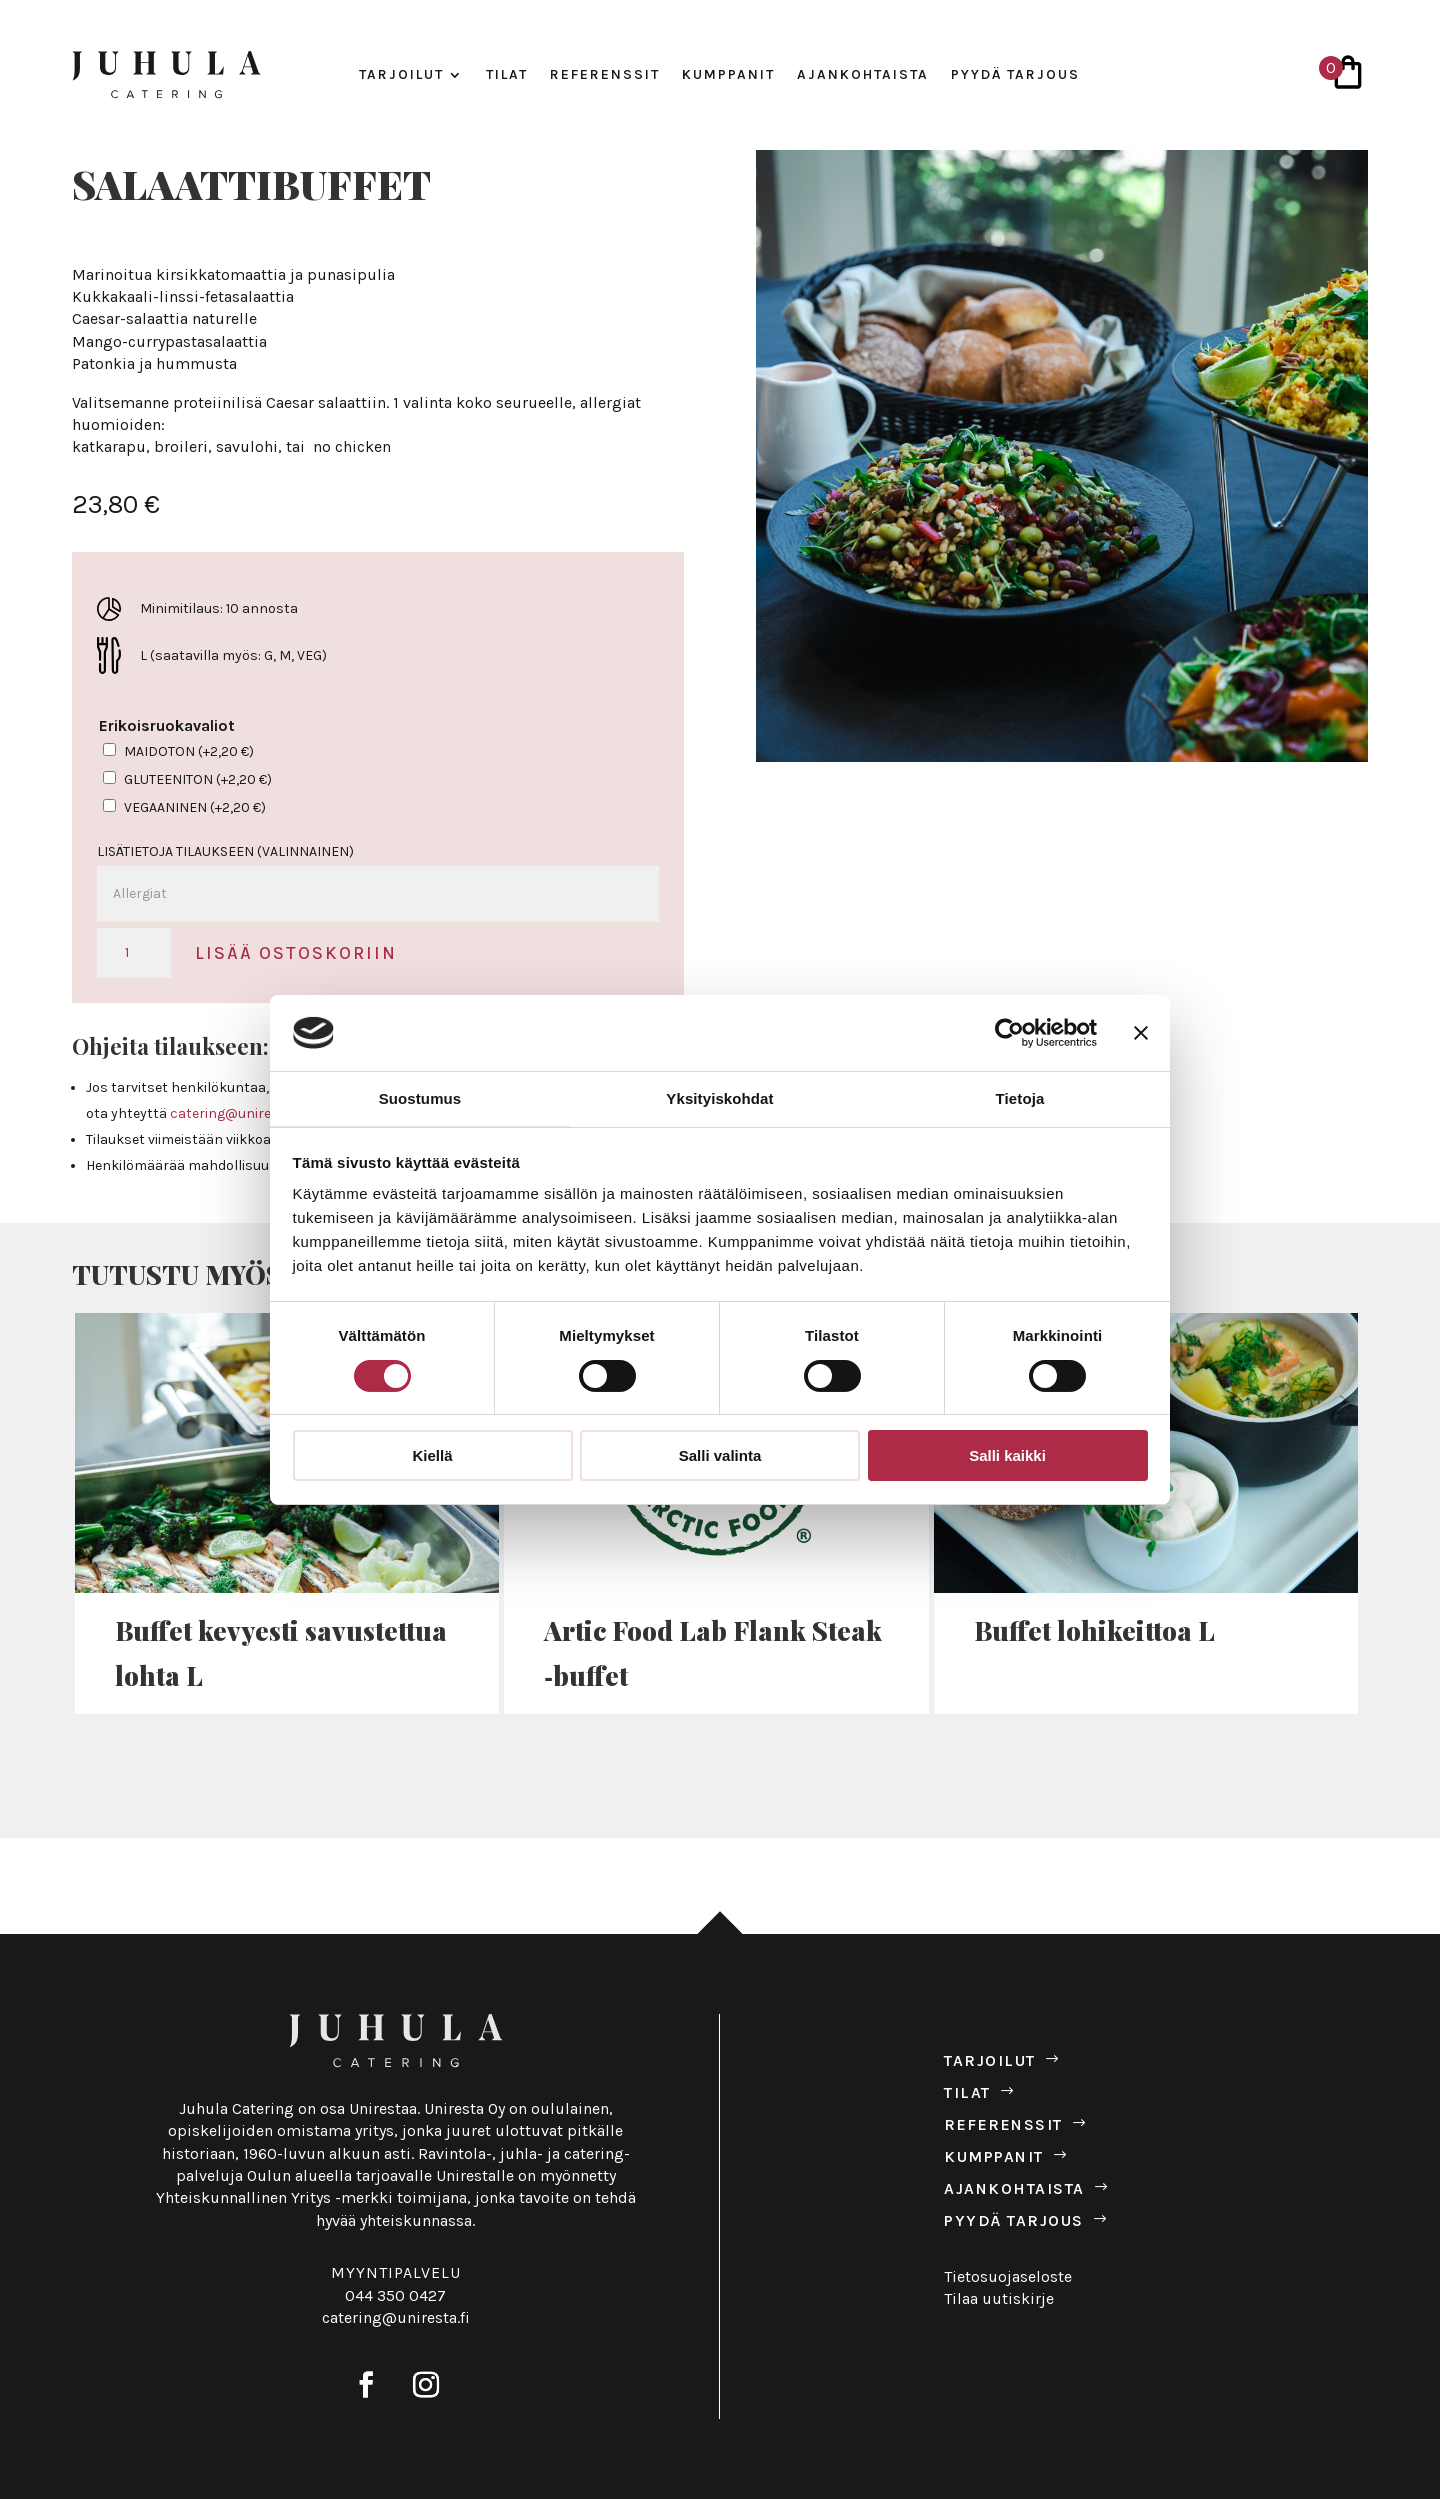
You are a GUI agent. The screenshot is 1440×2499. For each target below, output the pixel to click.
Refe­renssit (605, 75)
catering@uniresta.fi (236, 1113)
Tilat (507, 75)
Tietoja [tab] (1020, 1098)
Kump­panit (728, 75)
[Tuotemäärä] (134, 953)
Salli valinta (720, 1455)
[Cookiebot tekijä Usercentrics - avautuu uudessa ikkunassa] (1009, 1033)
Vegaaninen (195, 807)
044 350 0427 (395, 2295)
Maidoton (189, 751)
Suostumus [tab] (420, 1098)
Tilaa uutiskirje (999, 2298)
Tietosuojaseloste (1008, 2276)
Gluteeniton (198, 779)
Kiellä (432, 1455)
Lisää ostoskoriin (296, 953)
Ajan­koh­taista (863, 75)
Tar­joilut (401, 75)
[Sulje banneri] (1141, 1033)
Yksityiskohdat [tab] (719, 1098)
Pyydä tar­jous (1015, 75)
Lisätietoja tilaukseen (225, 851)
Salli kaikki (1007, 1455)
